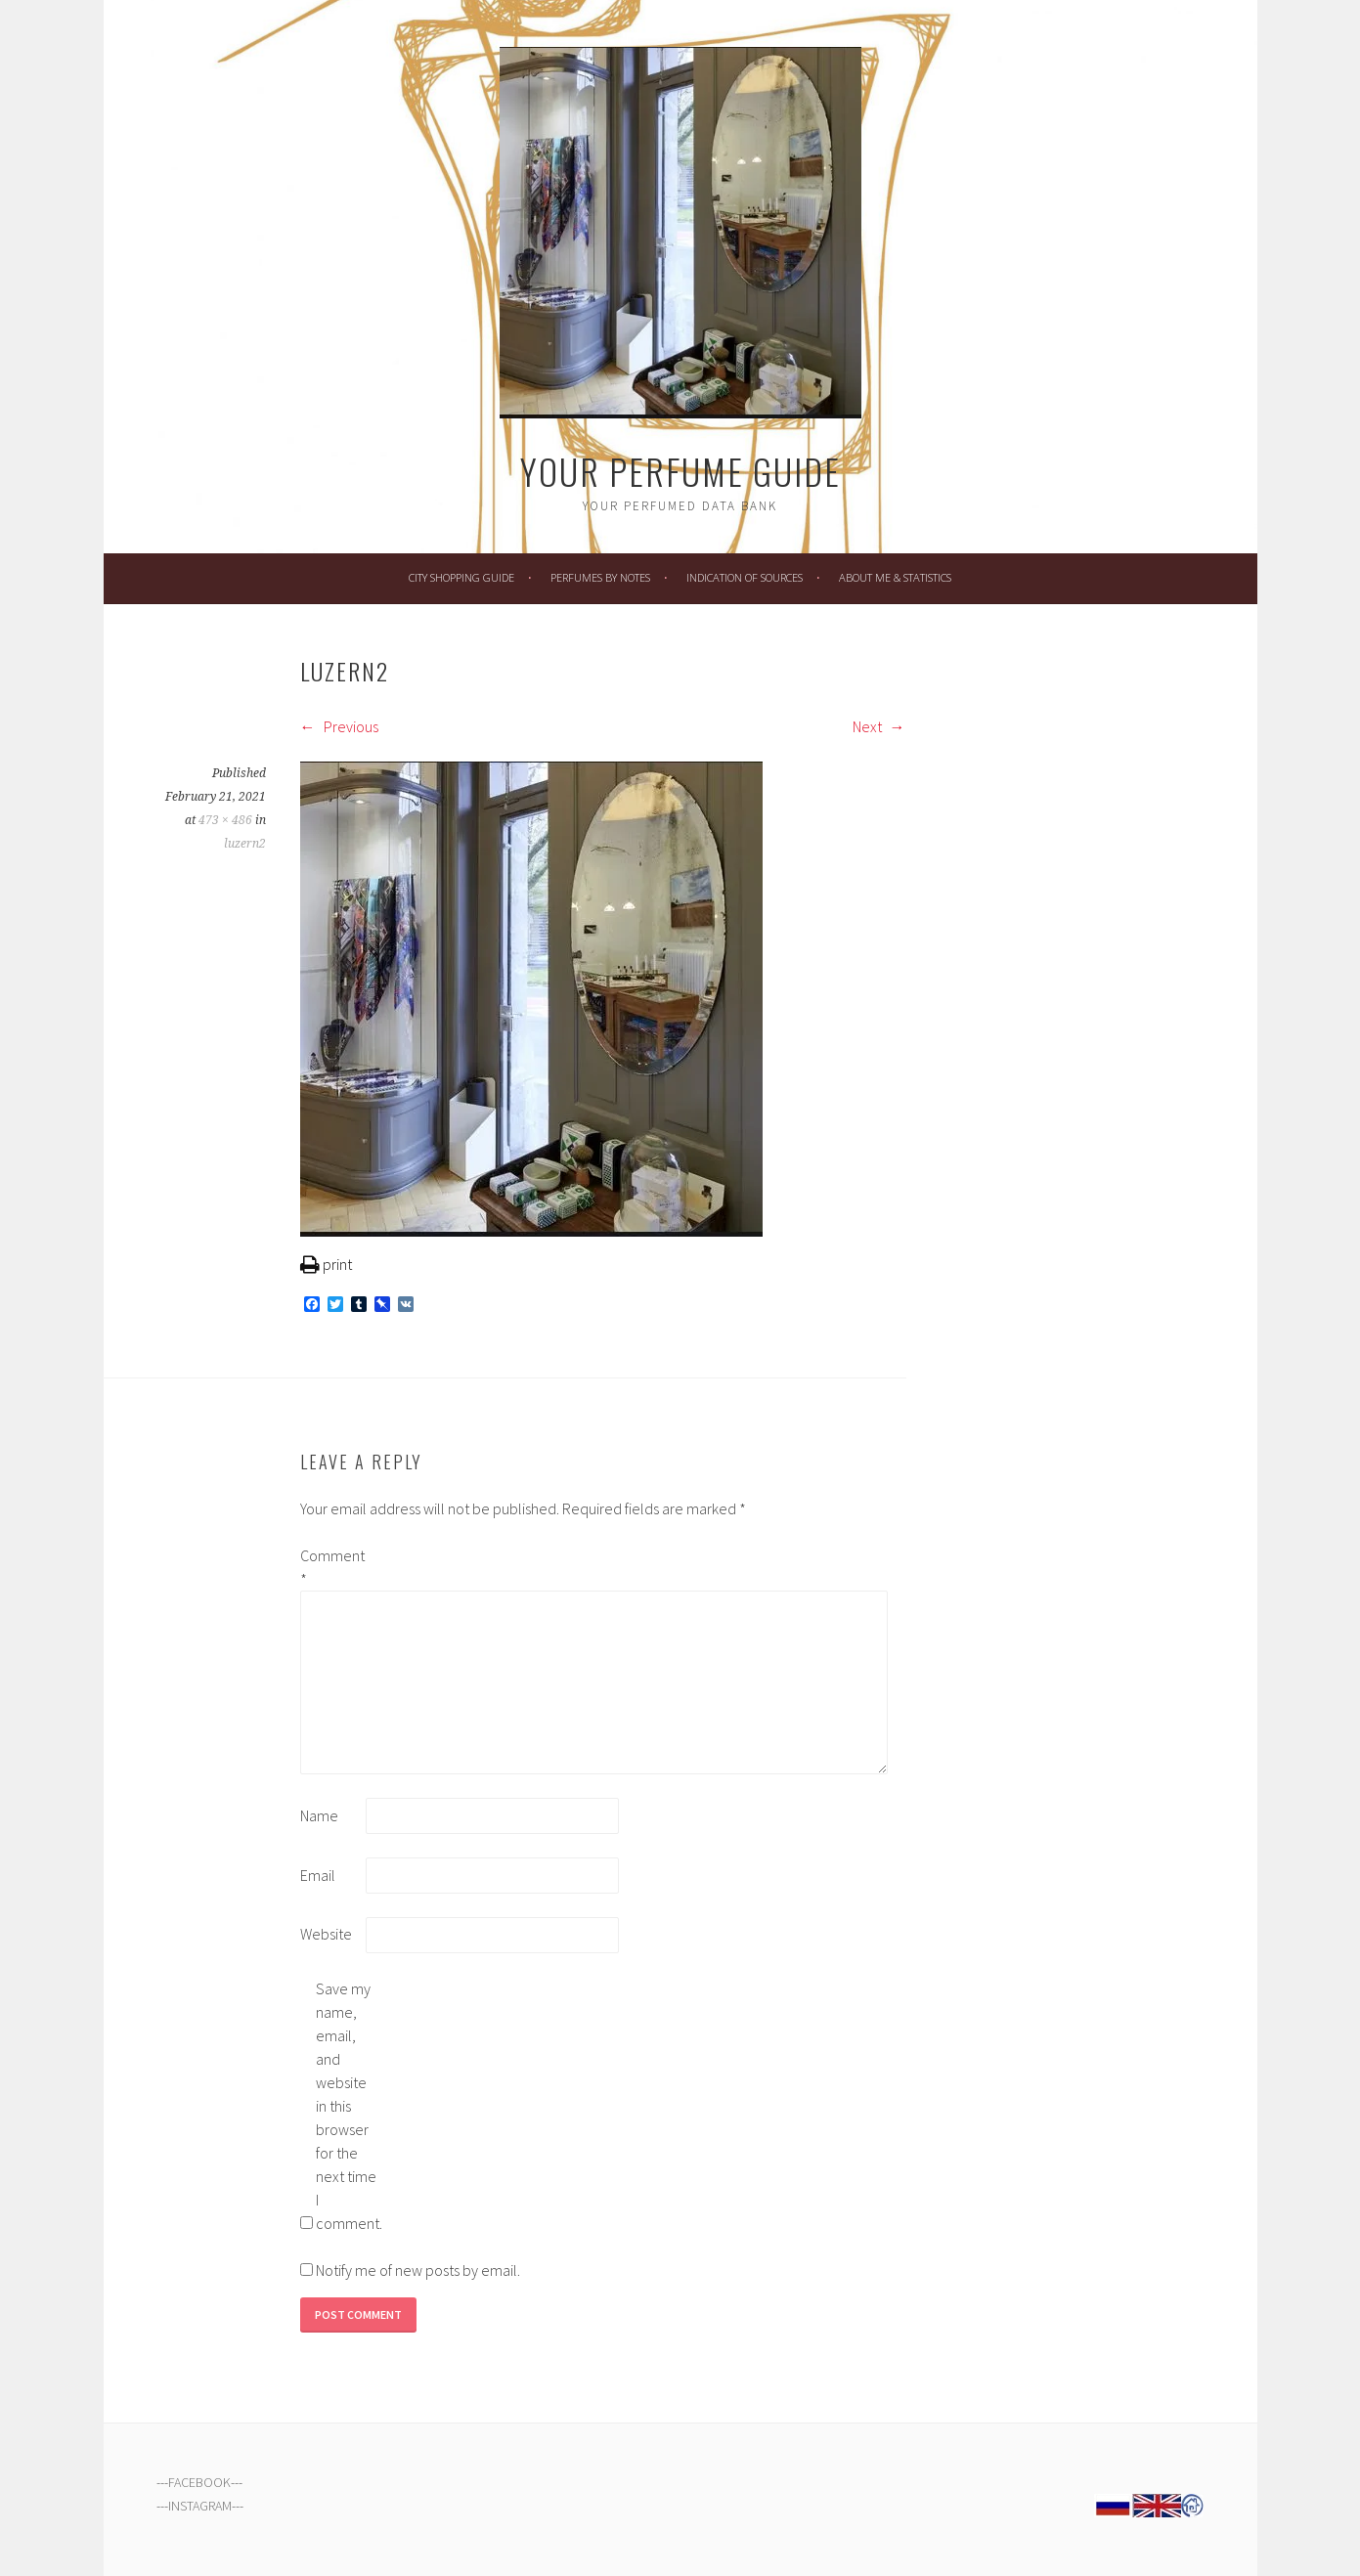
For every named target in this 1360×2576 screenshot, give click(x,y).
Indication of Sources (744, 577)
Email (317, 1875)
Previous (339, 726)
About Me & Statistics (895, 577)
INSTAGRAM (200, 2505)
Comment (331, 1567)
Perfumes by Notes (600, 577)
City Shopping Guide (461, 577)
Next (879, 726)
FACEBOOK (199, 2482)
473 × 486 (225, 820)
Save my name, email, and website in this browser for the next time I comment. (347, 2106)
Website (326, 1933)
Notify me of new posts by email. (418, 2270)
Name (319, 1815)
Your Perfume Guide (680, 471)
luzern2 (245, 844)
